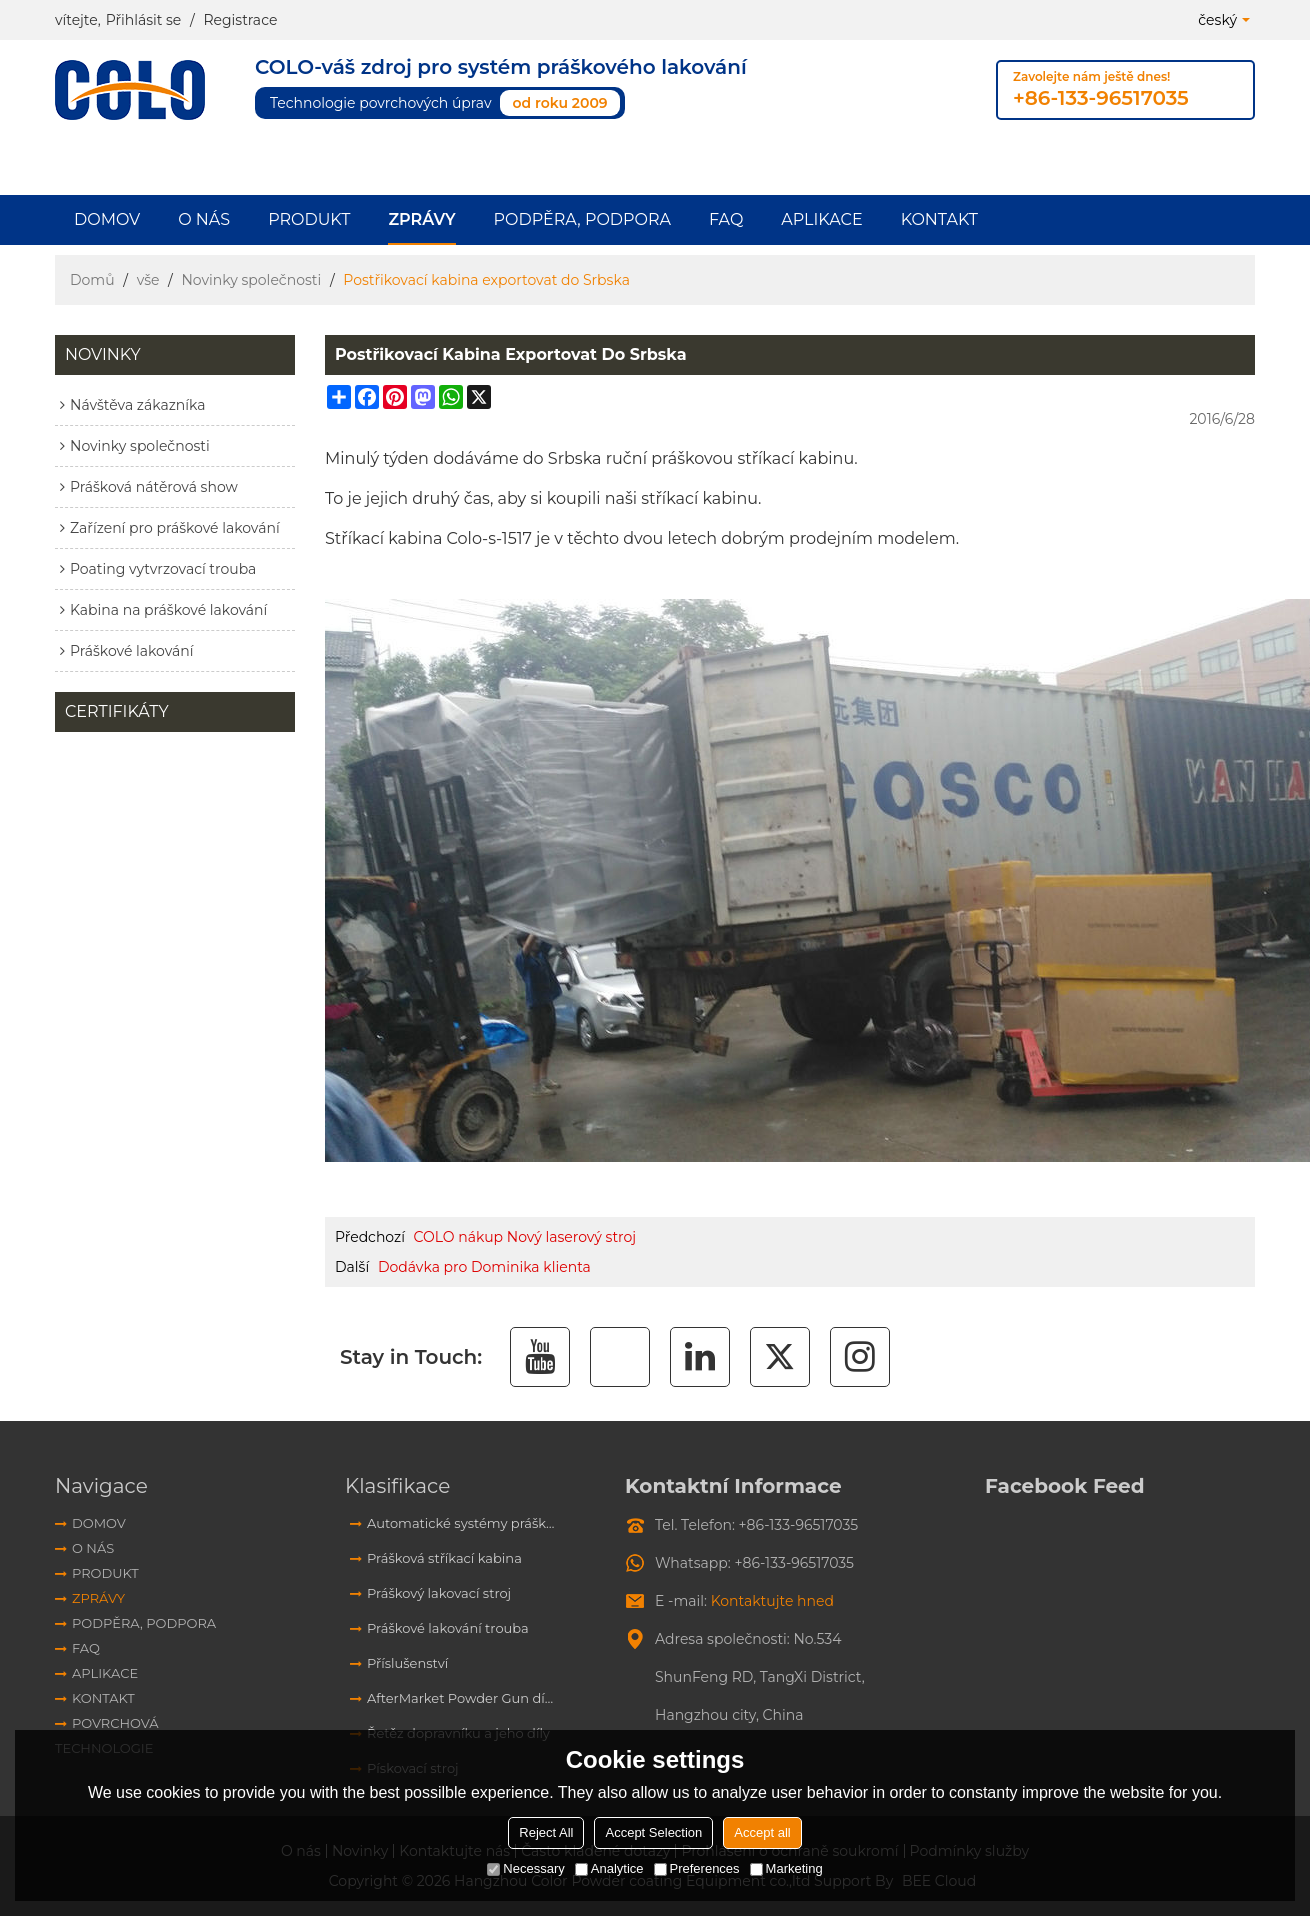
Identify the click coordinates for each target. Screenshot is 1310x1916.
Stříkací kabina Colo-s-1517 (428, 538)
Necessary (525, 1868)
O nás (204, 219)
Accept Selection (653, 1832)
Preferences (697, 1868)
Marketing (786, 1868)
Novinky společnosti (251, 280)
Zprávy (421, 219)
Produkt (309, 219)
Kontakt (939, 219)
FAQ (726, 219)
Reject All (546, 1832)
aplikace (821, 219)
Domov (107, 219)
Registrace (240, 20)
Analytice (609, 1868)
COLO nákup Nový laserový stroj (525, 1237)
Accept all (762, 1832)
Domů (92, 280)
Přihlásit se (144, 20)
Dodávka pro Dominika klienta (484, 1267)
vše (148, 280)
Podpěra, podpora (582, 219)
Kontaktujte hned (772, 1601)
